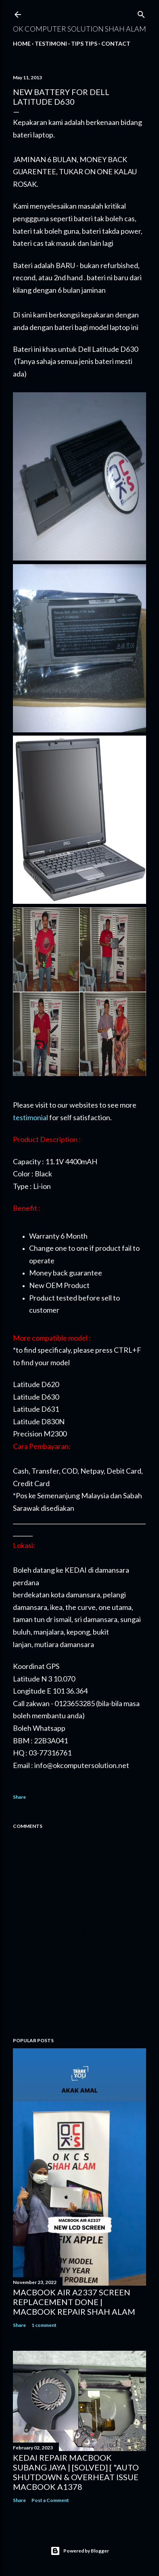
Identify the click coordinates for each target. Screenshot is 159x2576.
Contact (115, 43)
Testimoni (51, 43)
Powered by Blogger (79, 2551)
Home (22, 43)
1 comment (43, 2325)
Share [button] (19, 1797)
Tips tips (84, 43)
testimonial (30, 1117)
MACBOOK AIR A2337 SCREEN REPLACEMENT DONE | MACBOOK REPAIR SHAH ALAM (74, 2301)
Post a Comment (50, 2500)
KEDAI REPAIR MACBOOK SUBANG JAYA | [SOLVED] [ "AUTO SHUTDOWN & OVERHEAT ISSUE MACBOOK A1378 (76, 2472)
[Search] (141, 13)
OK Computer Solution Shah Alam (79, 28)
